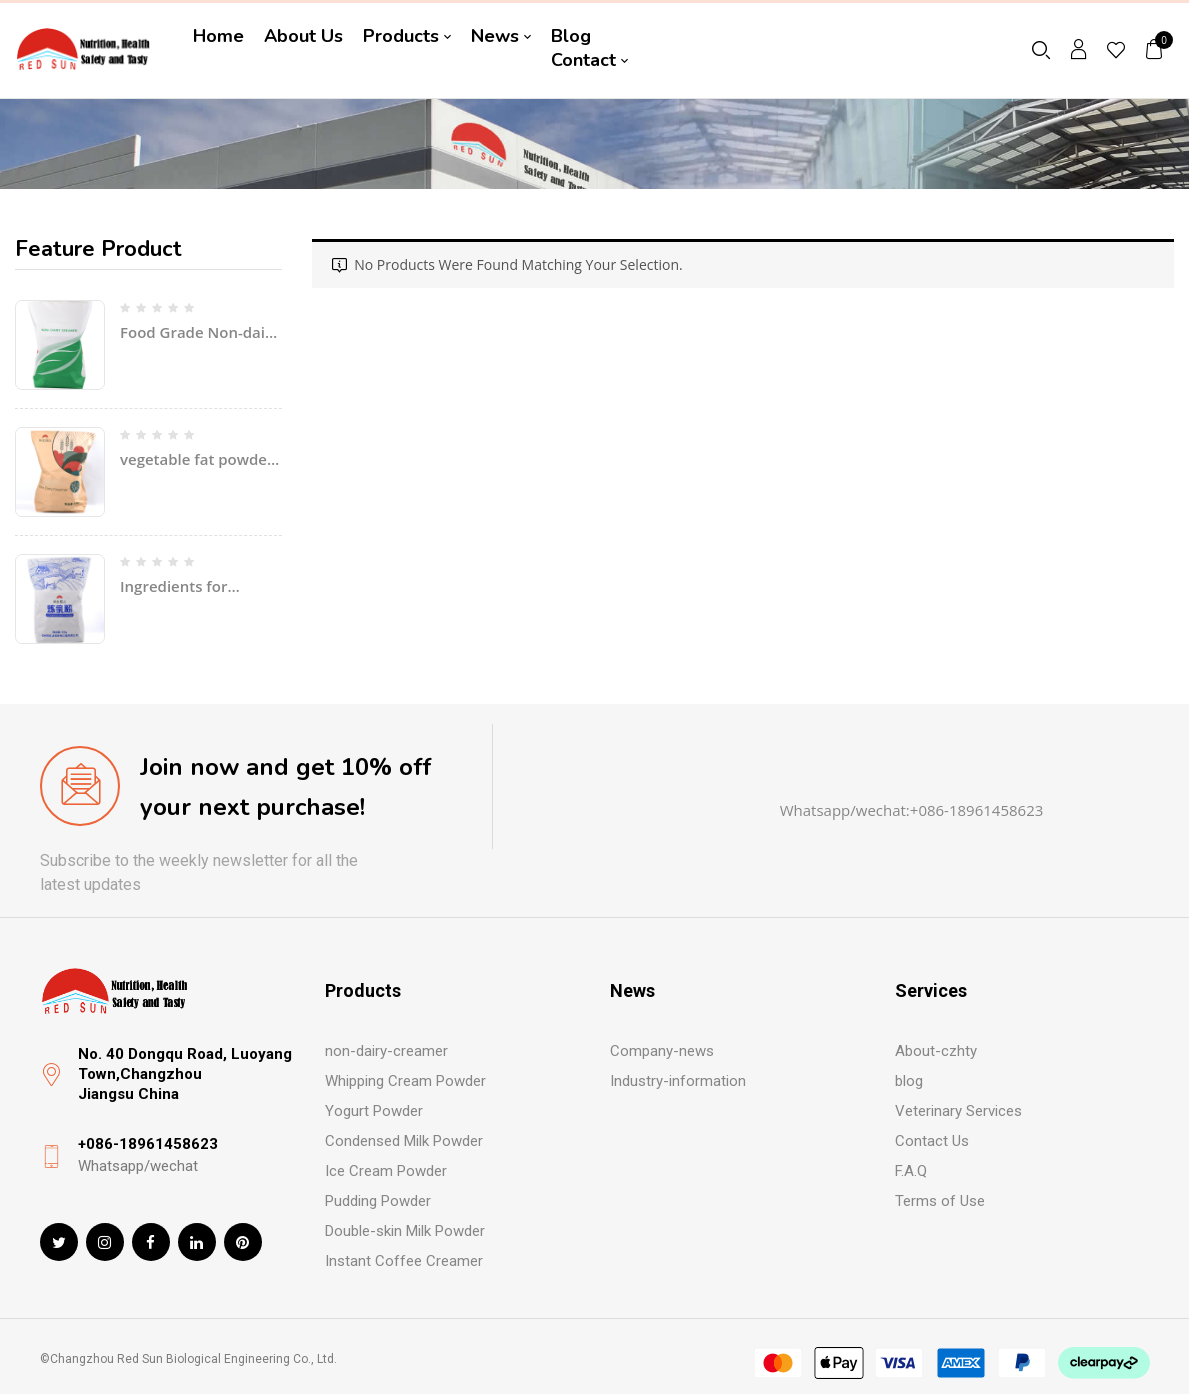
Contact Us (932, 1141)
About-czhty (936, 1051)
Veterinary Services (958, 1111)
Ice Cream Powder (386, 1171)
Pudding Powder (378, 1201)
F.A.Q (911, 1171)
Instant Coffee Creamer (404, 1261)
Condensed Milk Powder (404, 1141)
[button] (1155, 48)
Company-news (662, 1051)
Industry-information (678, 1081)
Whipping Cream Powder (405, 1081)
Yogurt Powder (374, 1111)
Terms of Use (940, 1201)
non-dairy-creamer (386, 1051)
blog (909, 1081)
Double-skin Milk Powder (405, 1231)
